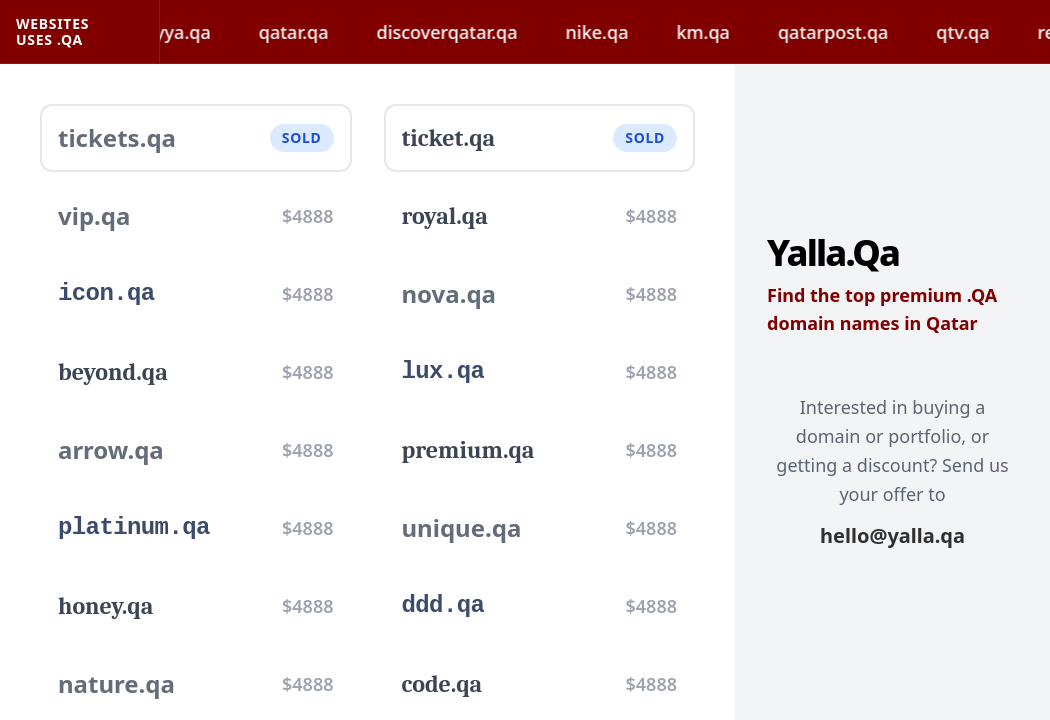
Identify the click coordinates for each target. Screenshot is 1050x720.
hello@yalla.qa (892, 535)
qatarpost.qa (851, 32)
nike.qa (615, 32)
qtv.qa (980, 32)
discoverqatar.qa (465, 32)
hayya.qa (190, 32)
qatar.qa (312, 32)
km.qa (720, 32)
